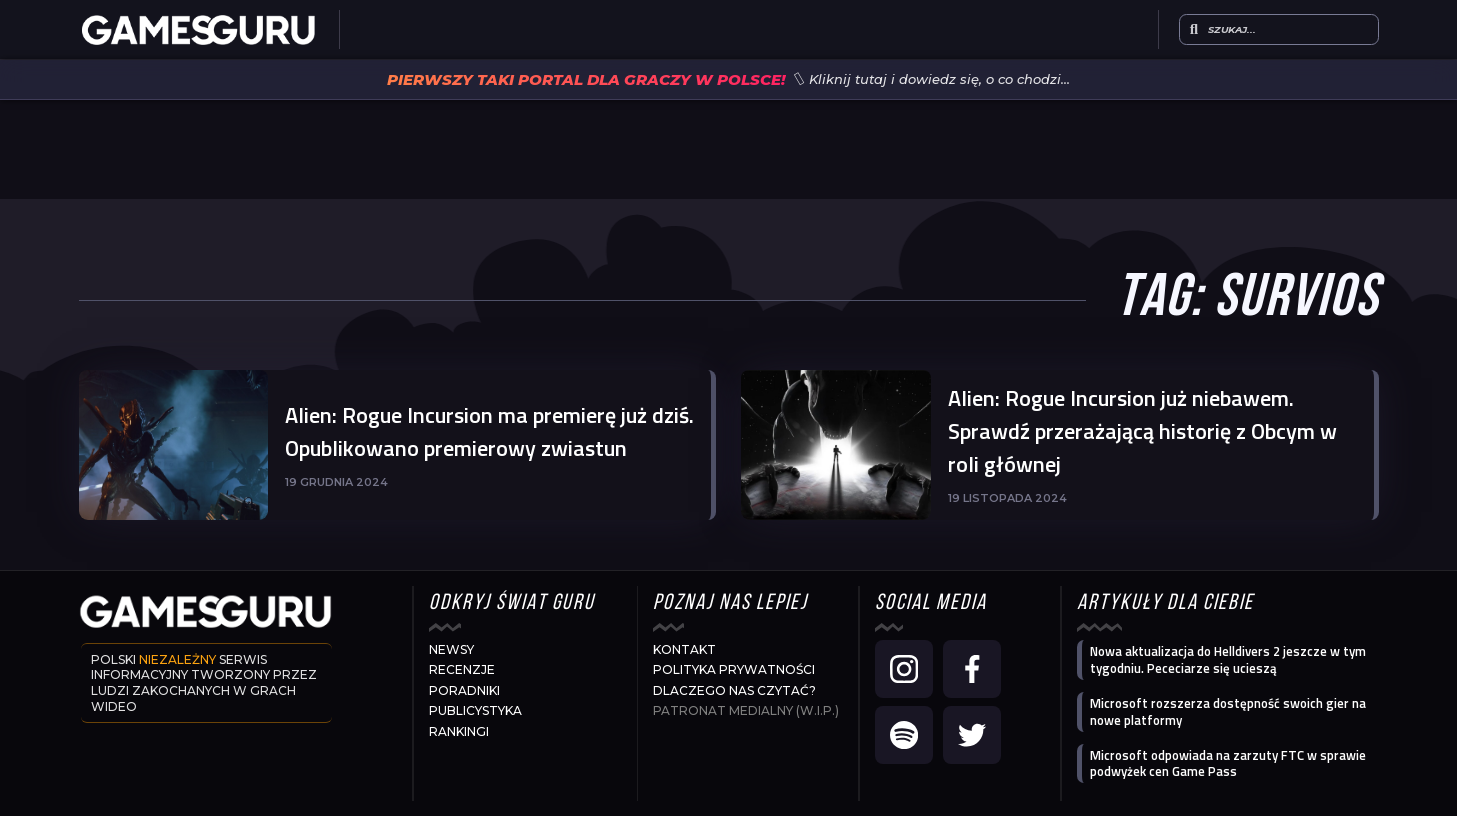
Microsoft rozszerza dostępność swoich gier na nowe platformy (1228, 711)
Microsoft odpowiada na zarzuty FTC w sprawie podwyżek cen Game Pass (1228, 763)
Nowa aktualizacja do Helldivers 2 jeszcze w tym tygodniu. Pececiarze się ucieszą (1228, 659)
